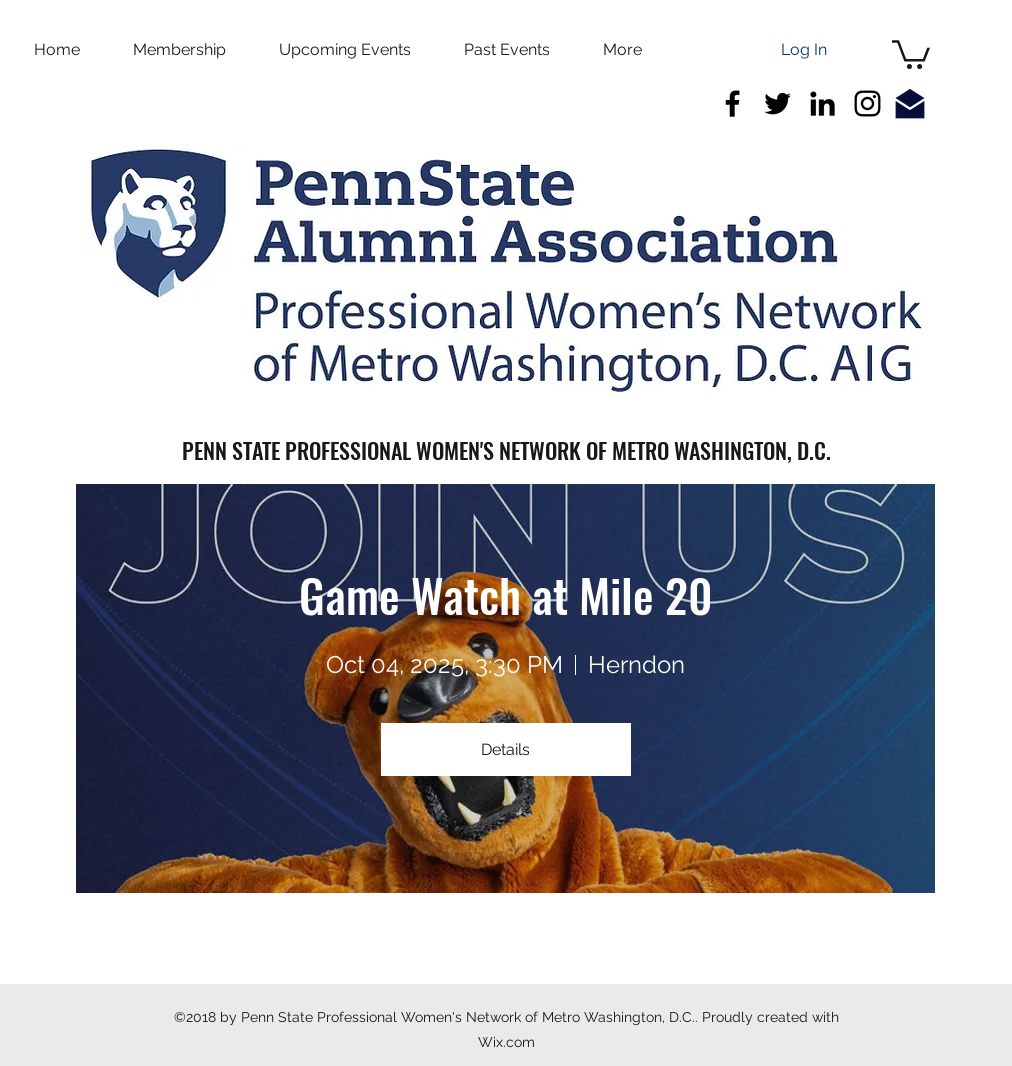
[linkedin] (822, 103)
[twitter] (777, 103)
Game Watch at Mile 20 (506, 594)
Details (505, 749)
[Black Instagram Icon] (867, 103)
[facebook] (732, 103)
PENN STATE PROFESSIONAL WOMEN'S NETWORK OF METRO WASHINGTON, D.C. (506, 450)
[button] (911, 53)
